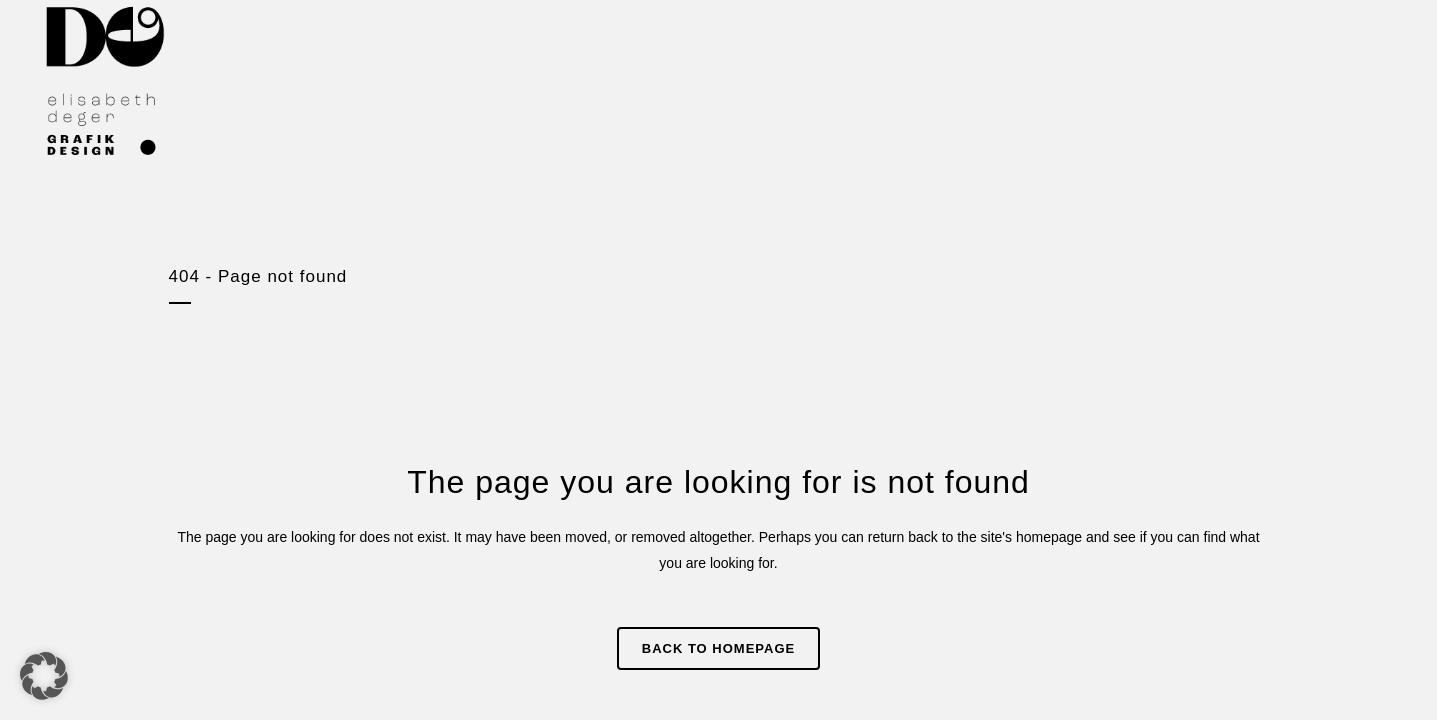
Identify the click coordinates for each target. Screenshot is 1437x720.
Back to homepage (718, 648)
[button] (44, 676)
